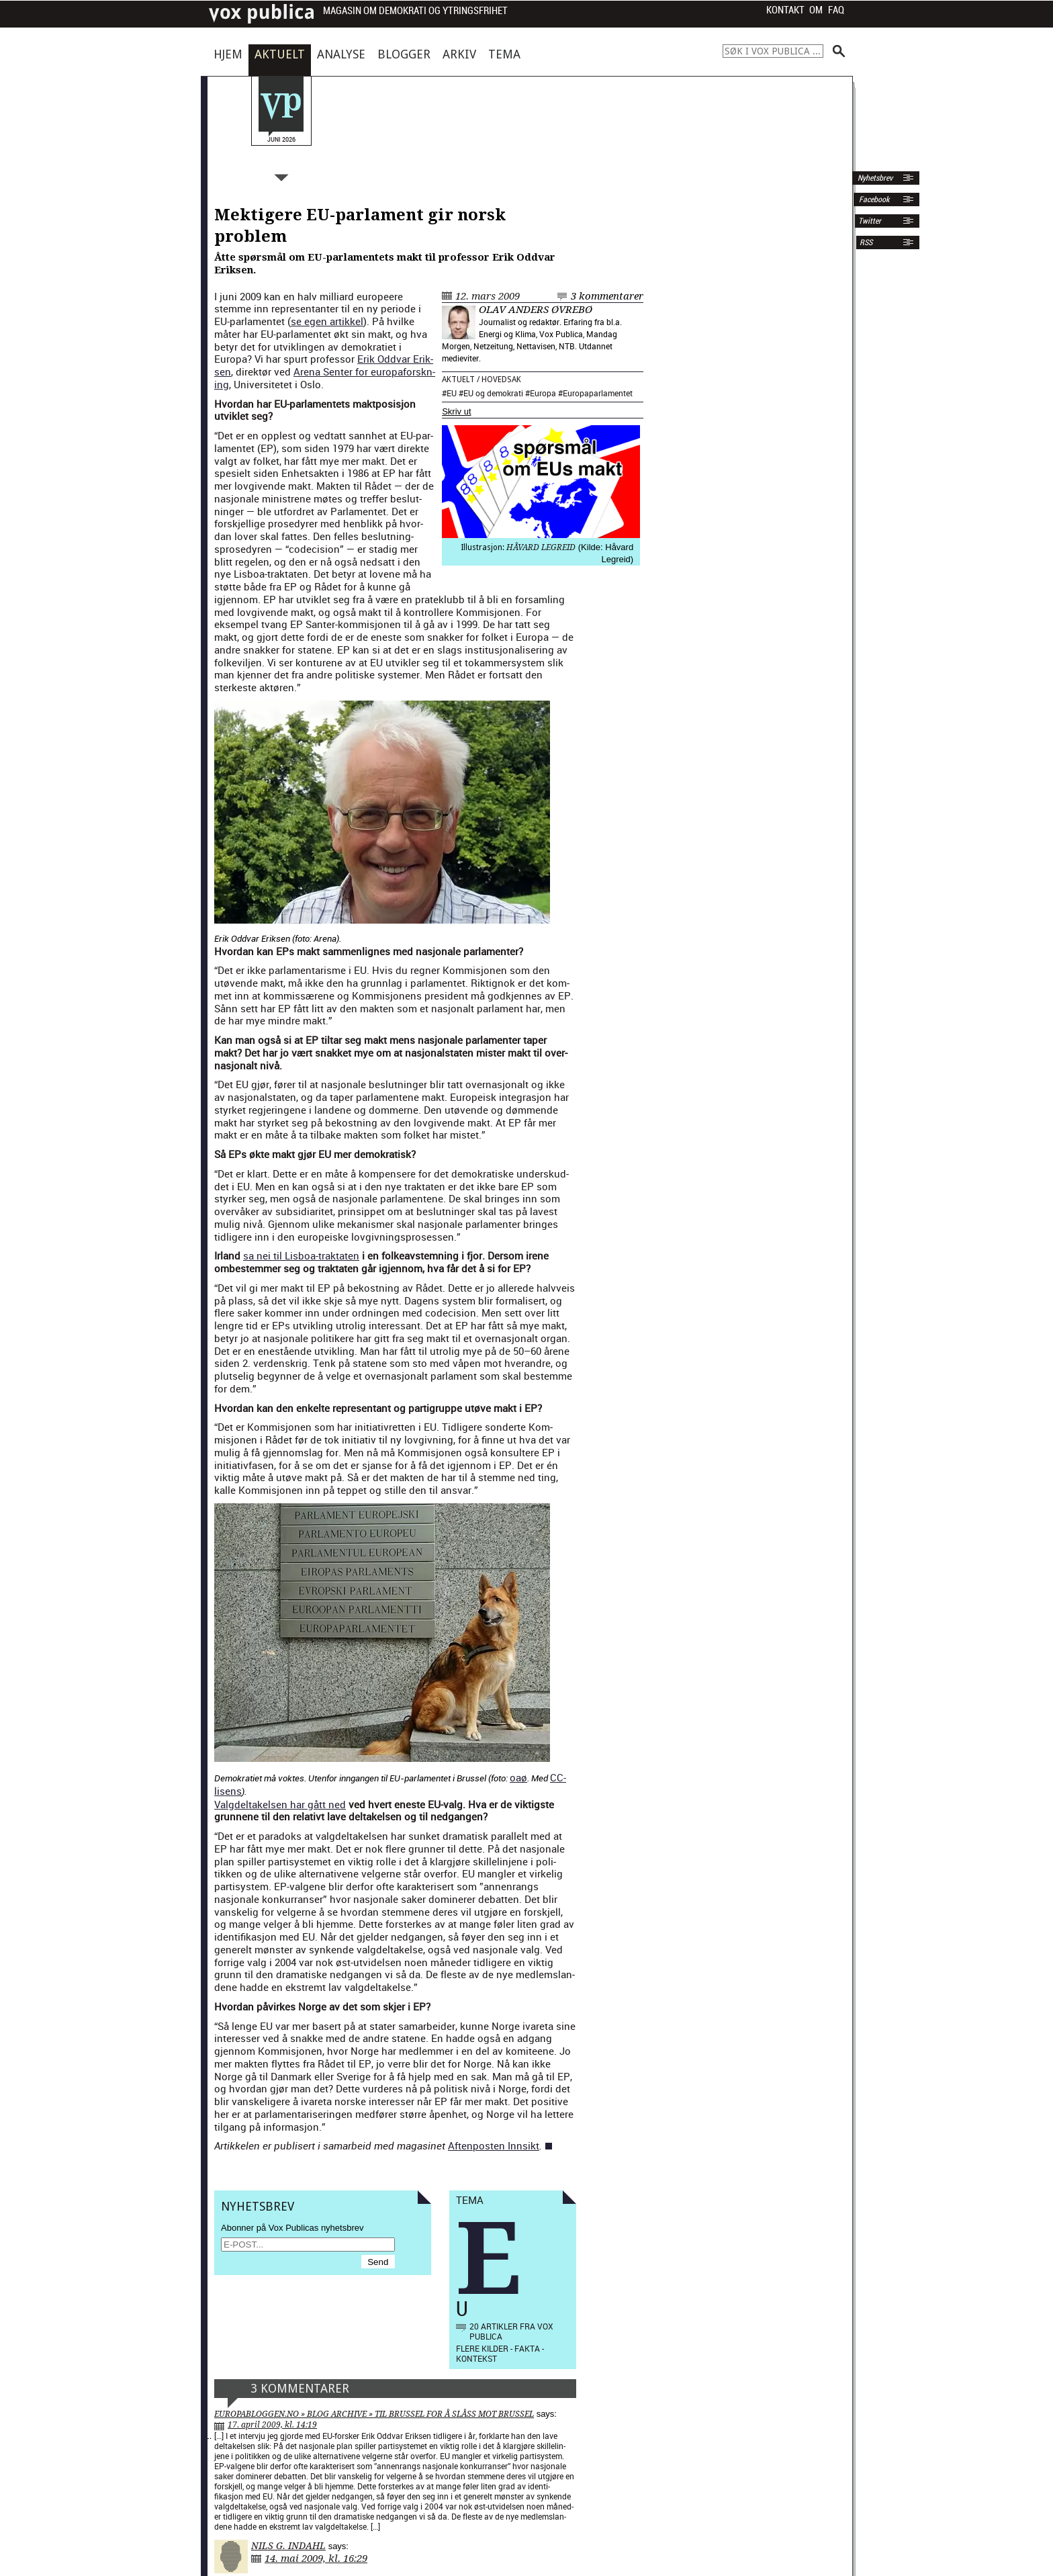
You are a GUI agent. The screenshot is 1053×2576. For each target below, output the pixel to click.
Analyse (341, 54)
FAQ (836, 10)
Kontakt (785, 10)
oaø (518, 1777)
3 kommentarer (607, 296)
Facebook (873, 199)
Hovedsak (501, 379)
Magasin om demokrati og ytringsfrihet (415, 11)
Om (816, 10)
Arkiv (459, 54)
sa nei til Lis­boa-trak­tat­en (301, 1255)
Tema (504, 54)
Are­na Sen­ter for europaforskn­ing (324, 378)
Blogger (403, 54)
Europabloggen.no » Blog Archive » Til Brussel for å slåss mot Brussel (374, 2414)
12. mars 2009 (487, 296)
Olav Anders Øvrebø (535, 310)
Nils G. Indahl (288, 2545)
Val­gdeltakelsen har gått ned (280, 1804)
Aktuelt (280, 54)
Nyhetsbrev (874, 178)
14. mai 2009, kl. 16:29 (316, 2558)
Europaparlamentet (598, 393)
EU (452, 393)
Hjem (228, 54)
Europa (543, 393)
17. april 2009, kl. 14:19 (272, 2425)
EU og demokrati (493, 393)
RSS (866, 242)
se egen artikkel (327, 321)
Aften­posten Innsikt (493, 2145)
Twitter (869, 221)
